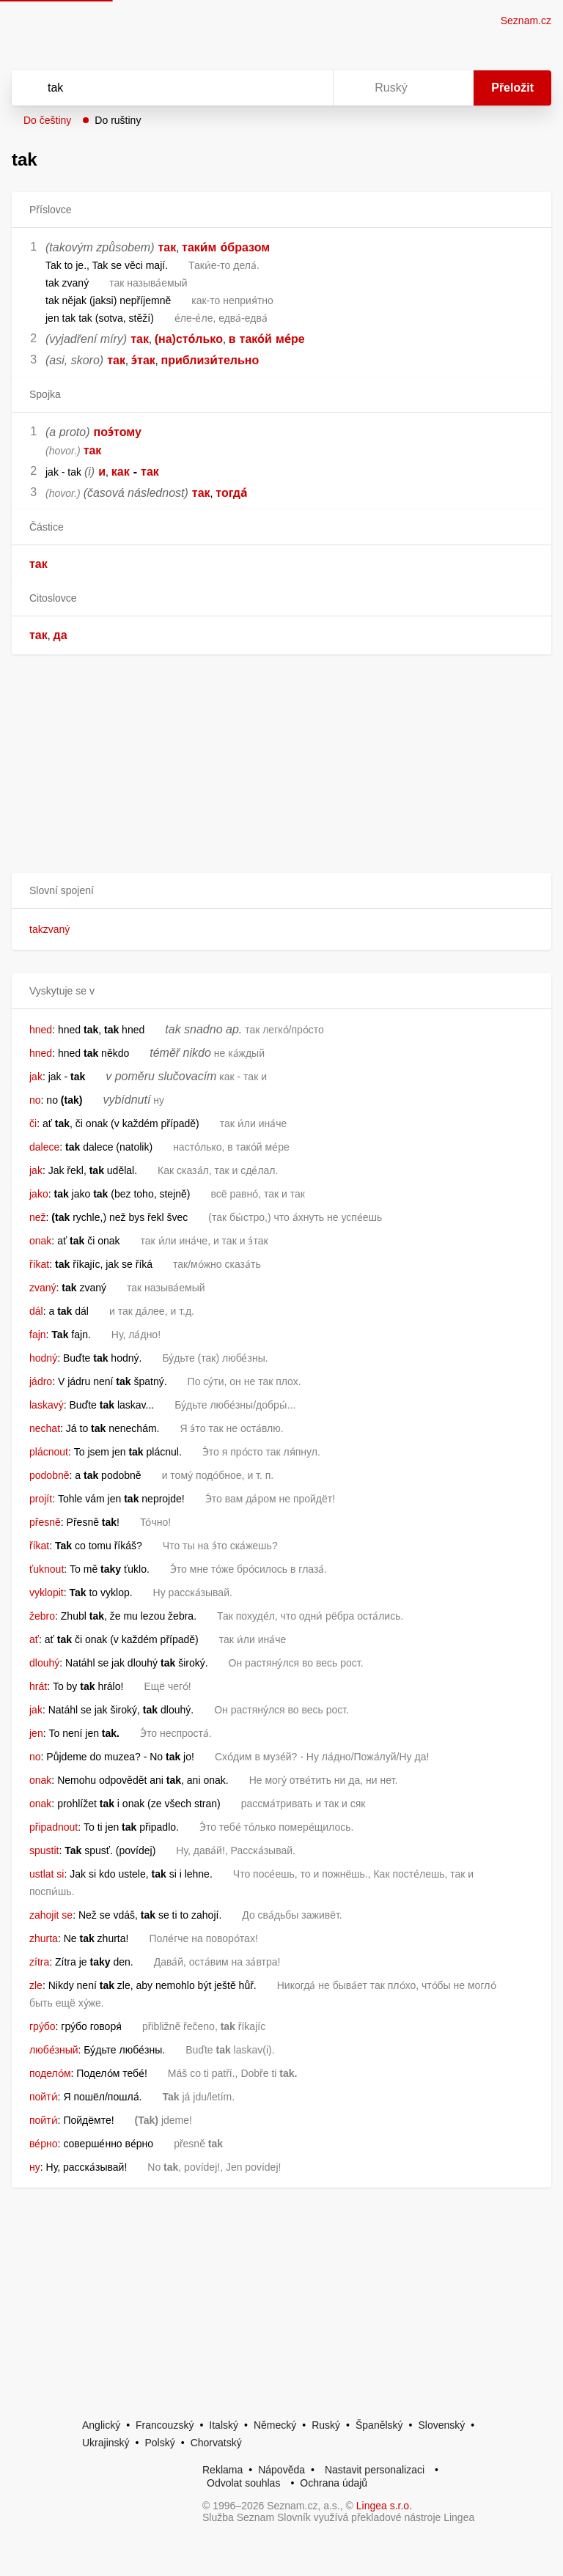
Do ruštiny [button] (118, 120)
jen (36, 1733)
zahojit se (51, 1915)
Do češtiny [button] (47, 120)
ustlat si (46, 1874)
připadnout (53, 1827)
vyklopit (46, 1592)
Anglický (101, 2425)
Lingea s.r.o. (384, 2506)
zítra (39, 1962)
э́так (143, 360)
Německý (275, 2425)
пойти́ (43, 2097)
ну (34, 2167)
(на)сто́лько (189, 339)
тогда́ (231, 493)
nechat (44, 1428)
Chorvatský (216, 2442)
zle (36, 1985)
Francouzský (165, 2425)
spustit (44, 1850)
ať (34, 1639)
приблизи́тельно (210, 360)
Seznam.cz (526, 20)
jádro (40, 1381)
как (120, 471)
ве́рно (43, 2143)
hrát (38, 1686)
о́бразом (245, 247)
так (167, 247)
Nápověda (281, 2470)
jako (38, 1194)
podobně (49, 1475)
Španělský (379, 2425)
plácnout (48, 1452)
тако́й (256, 339)
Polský (159, 2442)
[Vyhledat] (153, 88)
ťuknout (46, 1569)
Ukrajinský (106, 2442)
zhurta (43, 1938)
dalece (44, 1147)
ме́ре (290, 339)
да (60, 635)
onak (40, 1241)
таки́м (199, 247)
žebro (42, 1616)
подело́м (50, 2073)
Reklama (222, 2470)
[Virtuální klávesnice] (308, 88)
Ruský (326, 2425)
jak (36, 1076)
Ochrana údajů (333, 2483)
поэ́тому (117, 432)
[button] (281, 891)
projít (40, 1499)
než (37, 1217)
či (33, 1123)
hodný (43, 1358)
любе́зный (53, 2050)
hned (40, 1030)
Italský (223, 2425)
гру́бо (42, 2026)
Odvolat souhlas (243, 2483)
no (35, 1100)
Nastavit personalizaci (374, 2470)
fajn (37, 1334)
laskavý (46, 1405)
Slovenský (441, 2425)
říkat (39, 1264)
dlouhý (44, 1663)
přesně (45, 1522)
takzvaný (49, 929)
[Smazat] (276, 88)
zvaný (42, 1287)
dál (36, 1311)
